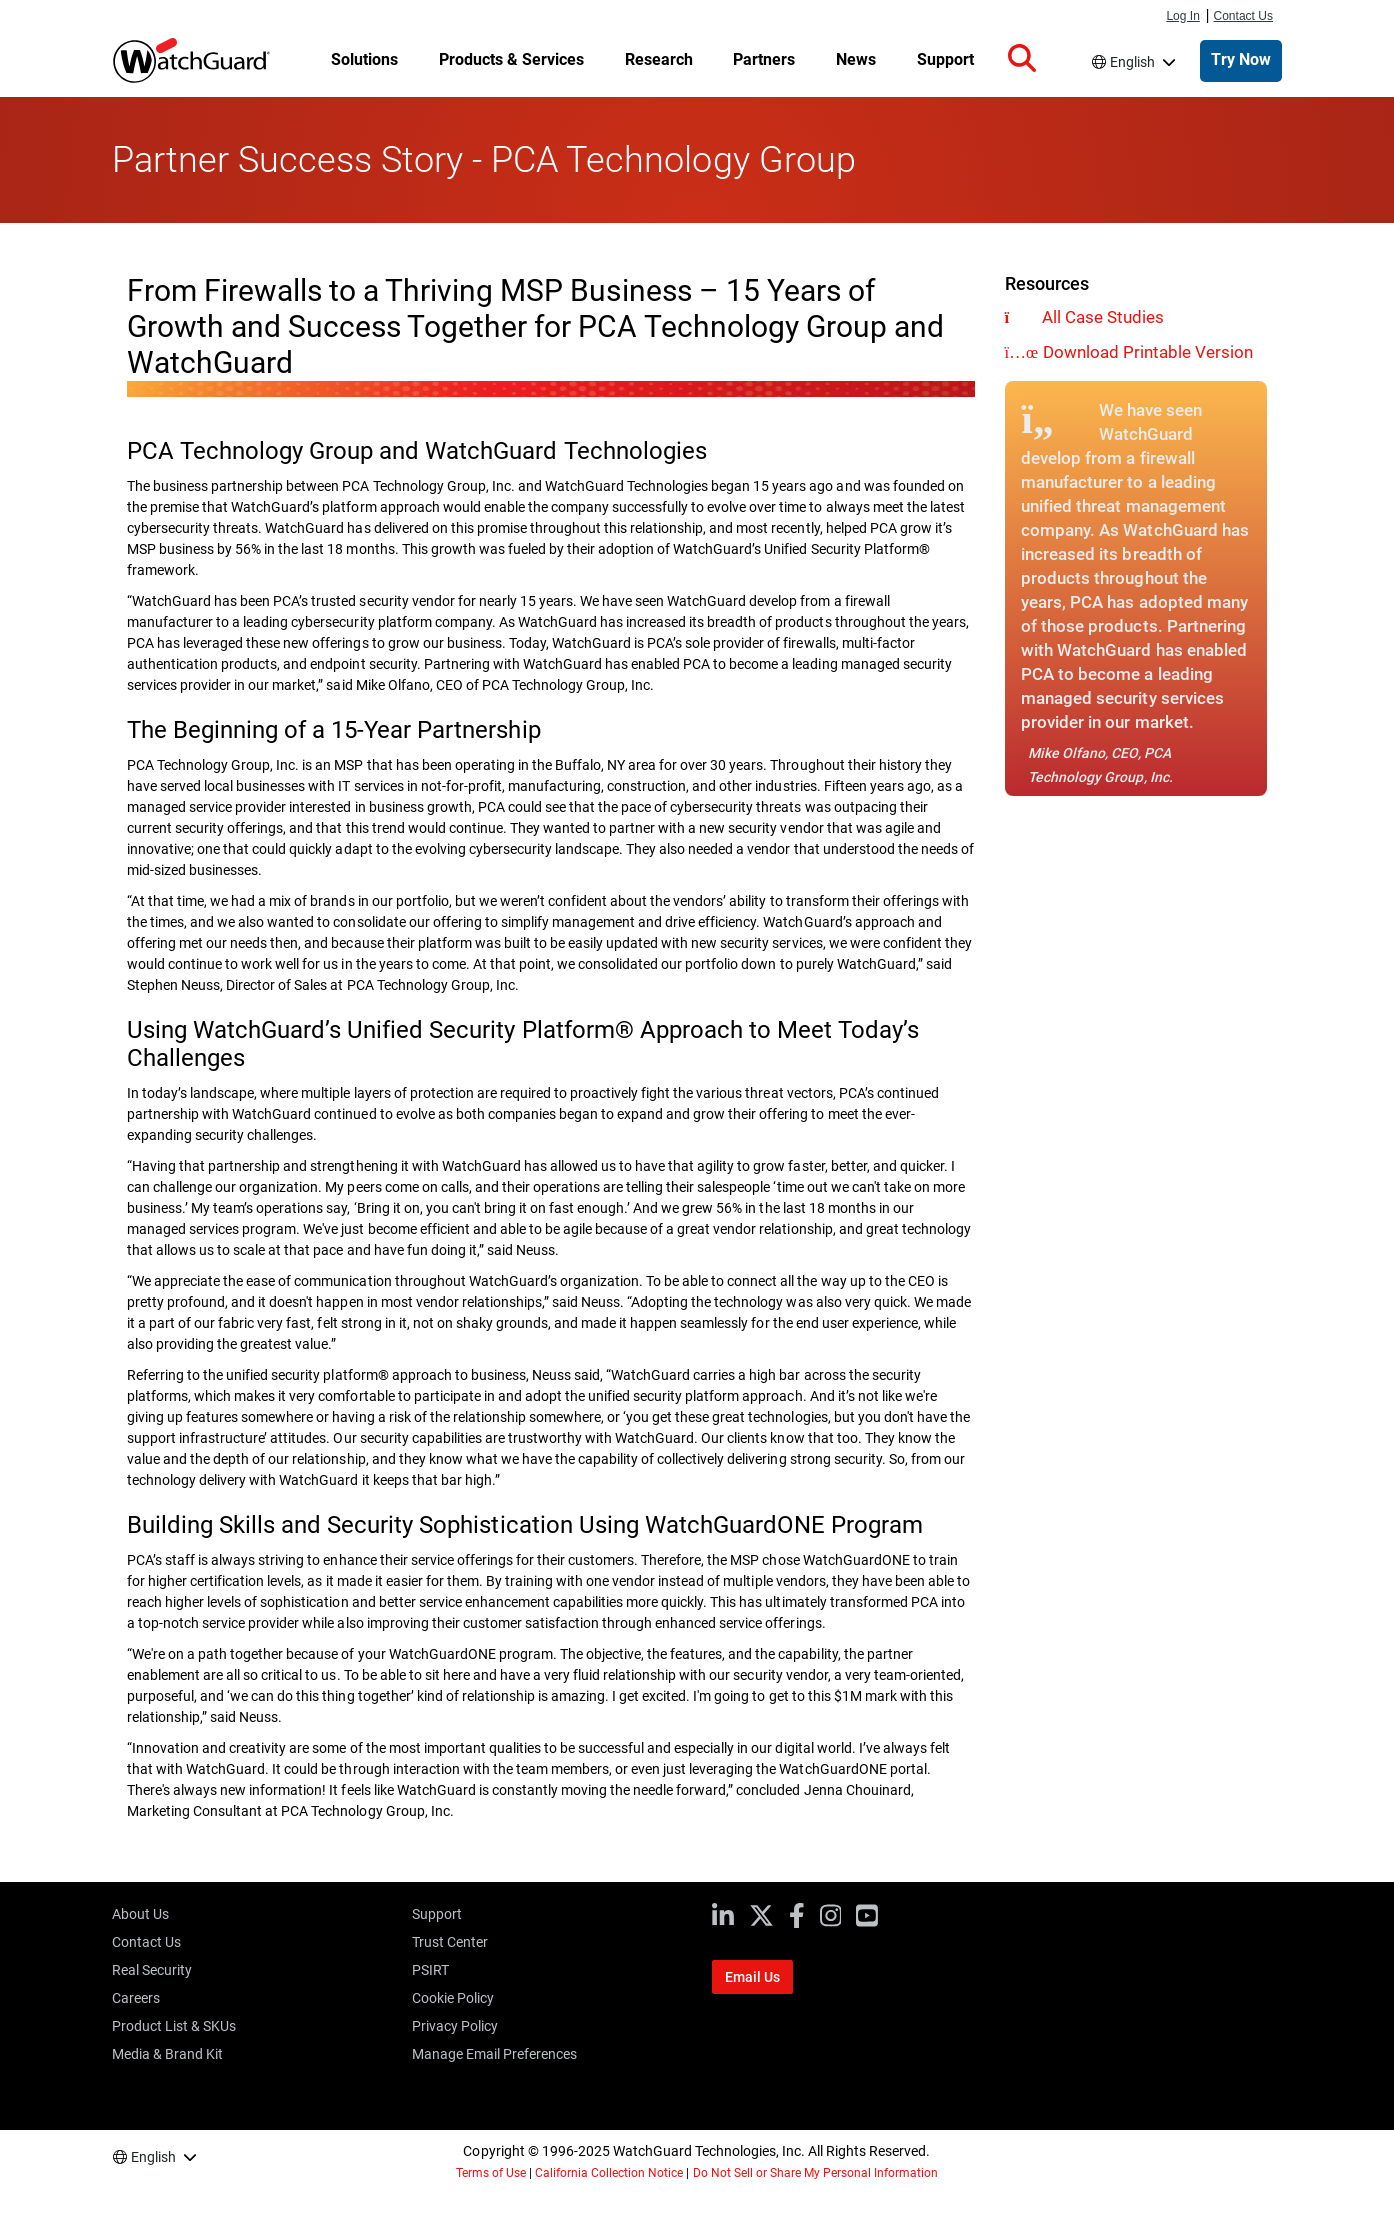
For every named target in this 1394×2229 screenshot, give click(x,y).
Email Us (752, 1977)
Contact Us (1244, 16)
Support (437, 1914)
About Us (140, 1914)
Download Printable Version (1148, 352)
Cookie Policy (453, 1998)
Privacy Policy (455, 2026)
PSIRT (430, 1970)
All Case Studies (1103, 317)
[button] (1022, 59)
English (1132, 62)
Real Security (152, 1970)
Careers (136, 1998)
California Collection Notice (609, 2173)
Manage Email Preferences (494, 2054)
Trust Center (450, 1942)
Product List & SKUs (174, 2026)
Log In (1182, 16)
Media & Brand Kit (167, 2054)
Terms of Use (491, 2173)
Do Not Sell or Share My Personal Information (816, 2173)
